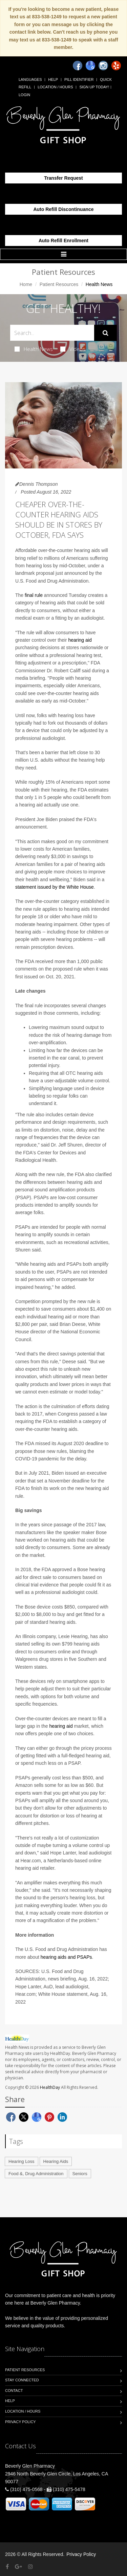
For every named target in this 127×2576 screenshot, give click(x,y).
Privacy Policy (20, 2422)
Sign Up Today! (94, 87)
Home (26, 284)
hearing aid (79, 640)
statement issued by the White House (54, 887)
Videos (72, 348)
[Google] (90, 65)
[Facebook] (77, 65)
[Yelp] (116, 65)
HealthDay (50, 2087)
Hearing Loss (21, 2161)
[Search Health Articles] (52, 333)
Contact (14, 2390)
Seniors (79, 2173)
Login (24, 95)
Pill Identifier (78, 79)
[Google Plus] (18, 2567)
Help (53, 79)
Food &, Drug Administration (36, 2173)
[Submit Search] (105, 333)
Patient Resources (59, 284)
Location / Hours (55, 87)
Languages (30, 79)
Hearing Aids (55, 2161)
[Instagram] (103, 65)
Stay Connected (22, 2380)
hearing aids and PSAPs (66, 1957)
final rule (34, 595)
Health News (34, 348)
